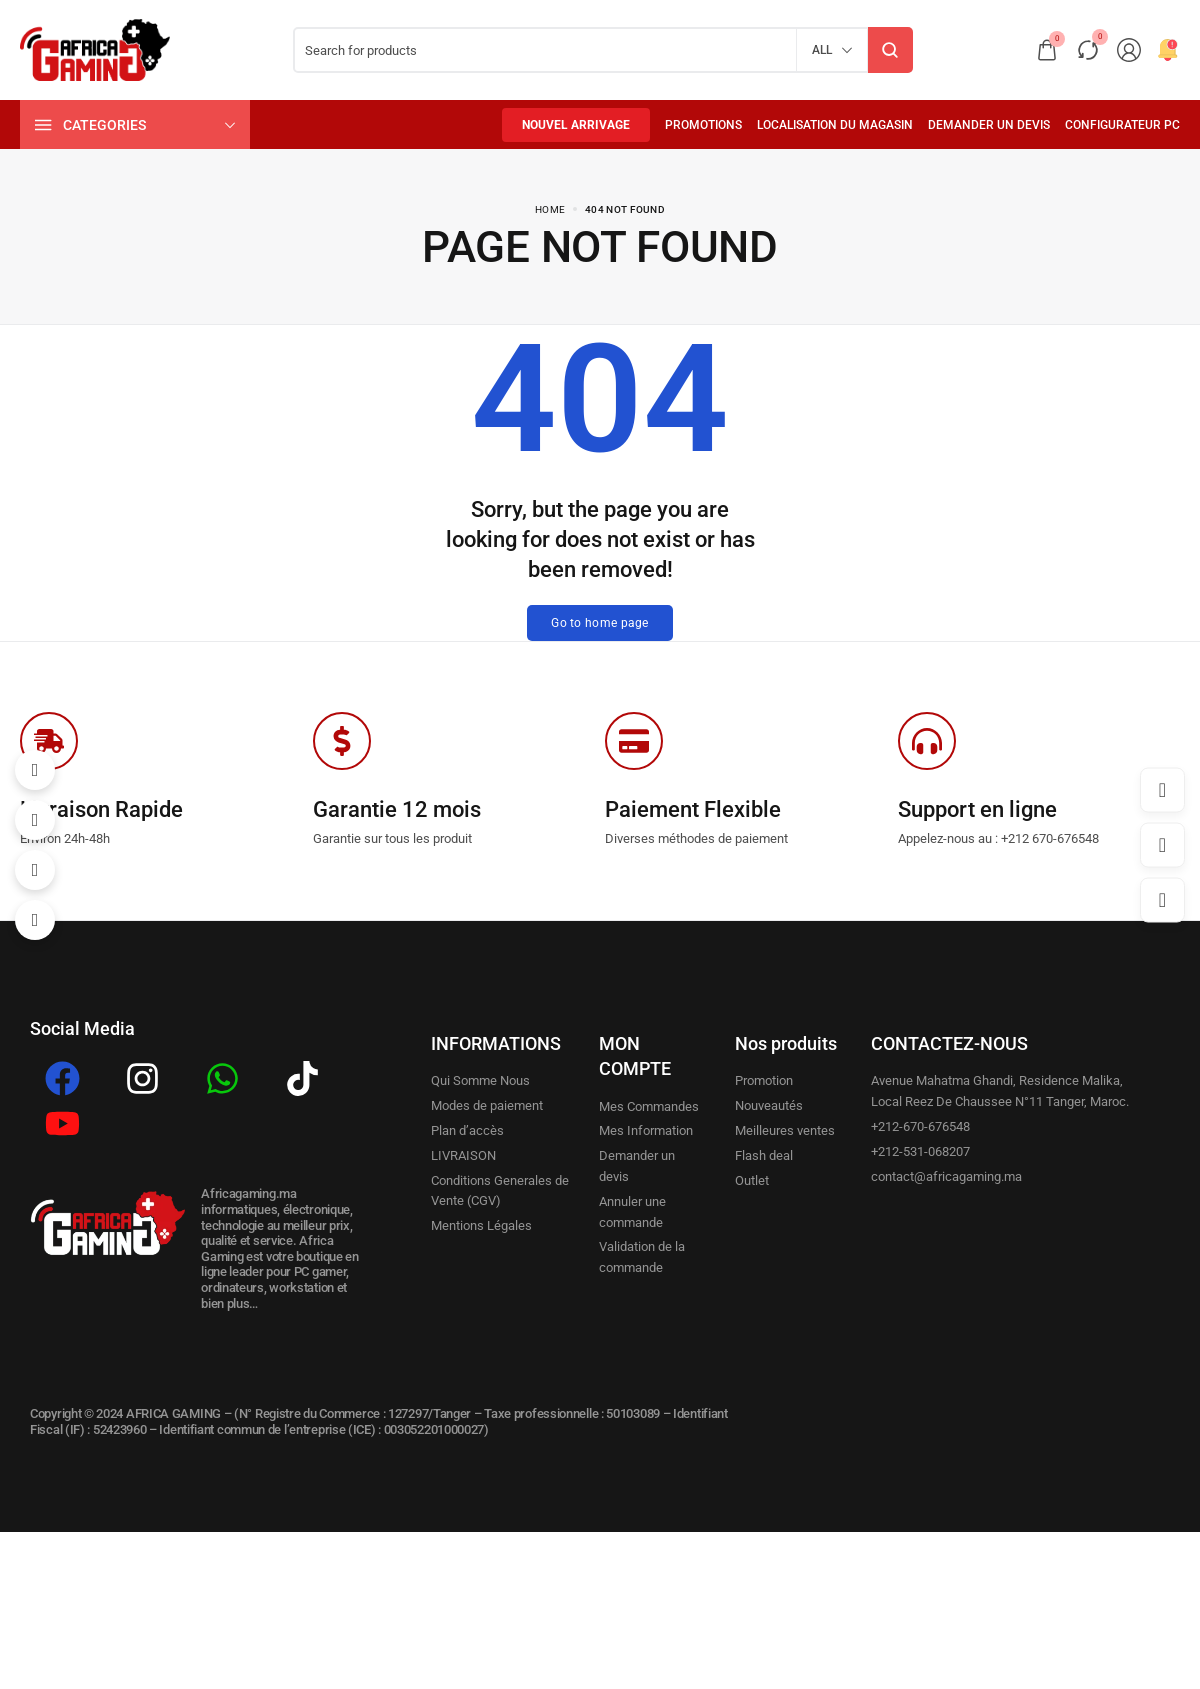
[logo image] (95, 49)
